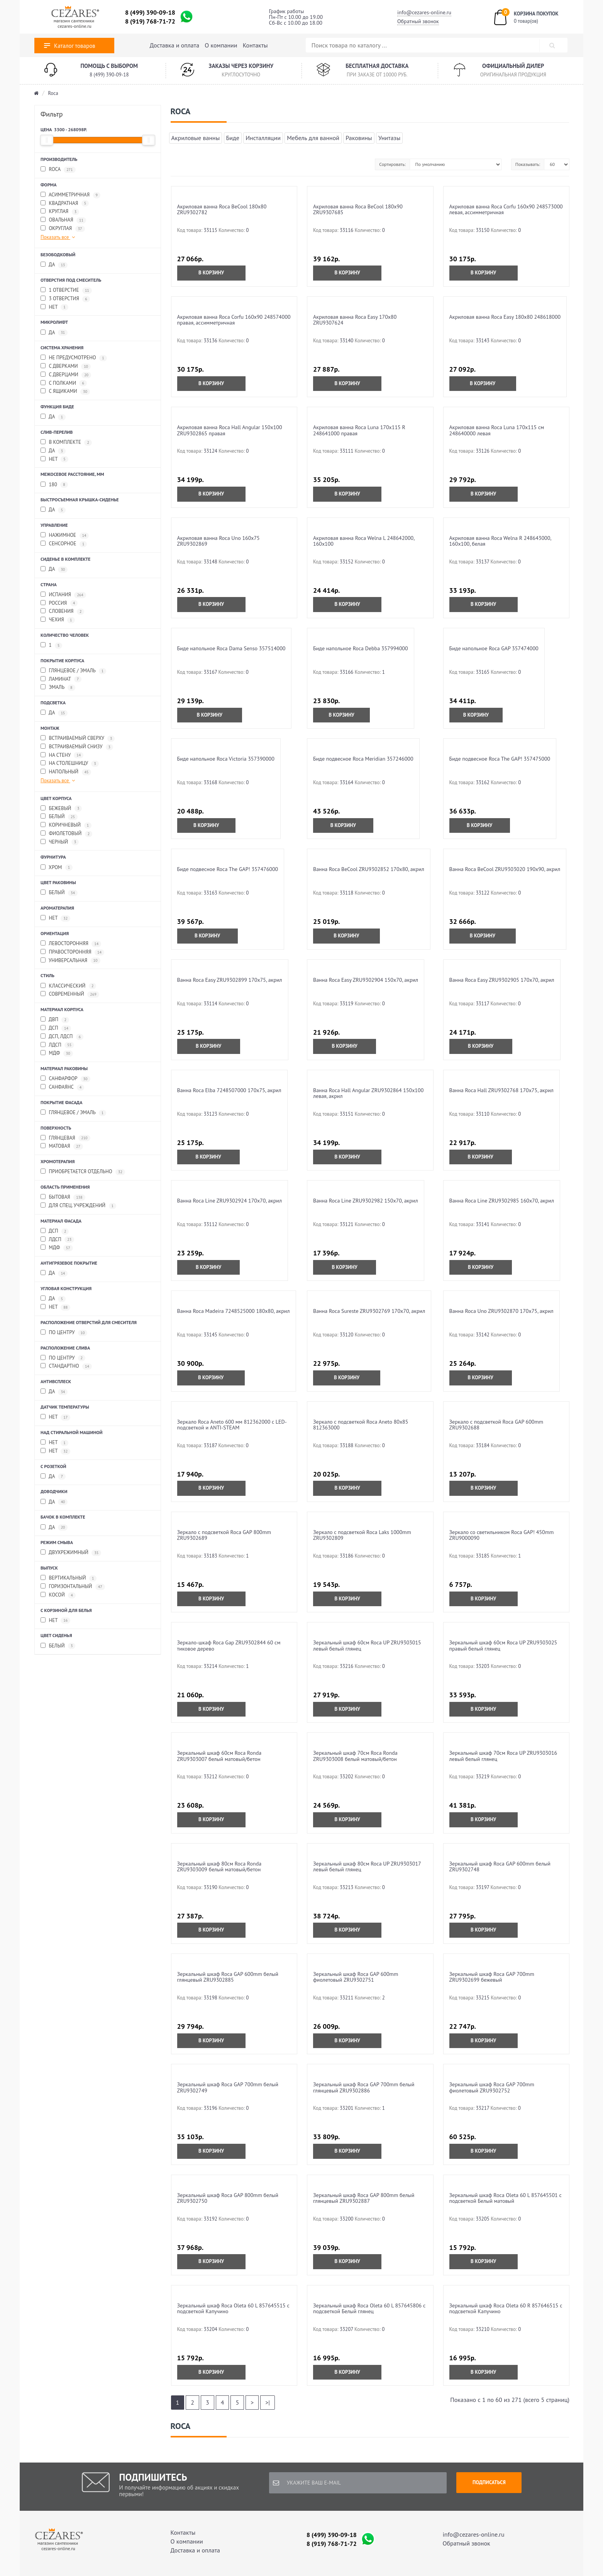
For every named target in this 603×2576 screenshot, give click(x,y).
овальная (63, 220)
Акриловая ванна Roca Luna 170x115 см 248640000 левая (496, 430)
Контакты (255, 45)
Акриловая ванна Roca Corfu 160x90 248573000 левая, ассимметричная (506, 209)
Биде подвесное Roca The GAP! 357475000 (499, 758)
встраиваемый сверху (78, 738)
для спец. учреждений (78, 1206)
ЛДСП (57, 1045)
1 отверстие (66, 290)
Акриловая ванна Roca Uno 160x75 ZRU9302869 (218, 540)
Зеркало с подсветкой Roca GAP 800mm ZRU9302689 (224, 1535)
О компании (221, 45)
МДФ (57, 1053)
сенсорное (64, 544)
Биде (232, 138)
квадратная (65, 203)
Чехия (58, 620)
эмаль (58, 687)
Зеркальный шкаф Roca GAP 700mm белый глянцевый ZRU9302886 (363, 2087)
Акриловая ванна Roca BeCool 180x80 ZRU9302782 (222, 209)
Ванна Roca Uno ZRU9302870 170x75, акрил (501, 1310)
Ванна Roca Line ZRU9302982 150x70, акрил (365, 1200)
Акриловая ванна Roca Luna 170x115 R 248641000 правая (359, 430)
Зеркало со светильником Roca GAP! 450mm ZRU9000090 (501, 1535)
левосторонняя (71, 943)
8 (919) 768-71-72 (150, 21)
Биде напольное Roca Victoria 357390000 (225, 758)
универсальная (70, 960)
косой (58, 1595)
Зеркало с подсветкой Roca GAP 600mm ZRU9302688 (496, 1424)
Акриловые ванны (195, 138)
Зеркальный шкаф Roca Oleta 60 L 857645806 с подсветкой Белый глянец (369, 2308)
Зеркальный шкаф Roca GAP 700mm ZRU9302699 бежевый (491, 1976)
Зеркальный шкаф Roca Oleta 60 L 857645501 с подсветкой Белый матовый (505, 2198)
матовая (62, 1146)
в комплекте (66, 442)
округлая (63, 228)
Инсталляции (263, 138)
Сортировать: (392, 164)
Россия (59, 603)
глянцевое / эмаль (73, 671)
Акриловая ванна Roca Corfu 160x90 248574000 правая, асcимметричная (234, 319)
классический (68, 986)
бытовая (63, 1197)
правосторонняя (72, 952)
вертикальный (69, 1578)
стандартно (66, 1366)
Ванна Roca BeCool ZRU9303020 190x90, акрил (505, 869)
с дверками (66, 366)
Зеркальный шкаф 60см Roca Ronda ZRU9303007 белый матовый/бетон (219, 1755)
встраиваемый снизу (77, 747)
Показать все (58, 237)
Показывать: (527, 164)
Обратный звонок (418, 21)
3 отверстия (65, 299)
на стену (62, 755)
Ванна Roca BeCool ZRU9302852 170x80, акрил (368, 869)
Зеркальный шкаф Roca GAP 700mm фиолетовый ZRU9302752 (491, 2087)
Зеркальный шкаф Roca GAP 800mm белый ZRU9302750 (227, 2198)
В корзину (211, 272)
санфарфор (65, 1079)
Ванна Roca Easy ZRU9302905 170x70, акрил (501, 979)
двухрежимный (71, 1552)
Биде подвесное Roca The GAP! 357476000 (227, 869)
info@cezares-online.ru (424, 12)
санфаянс (62, 1087)
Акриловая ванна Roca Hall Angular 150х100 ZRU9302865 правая (229, 430)
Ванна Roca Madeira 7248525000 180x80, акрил (233, 1310)
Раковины (359, 138)
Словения (62, 611)
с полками (64, 383)
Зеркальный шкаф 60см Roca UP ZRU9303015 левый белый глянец (367, 1645)
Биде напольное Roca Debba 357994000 (360, 648)
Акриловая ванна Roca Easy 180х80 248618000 (505, 316)
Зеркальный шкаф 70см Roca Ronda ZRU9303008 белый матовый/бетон (355, 1755)
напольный (66, 772)
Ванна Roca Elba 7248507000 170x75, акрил (229, 1090)
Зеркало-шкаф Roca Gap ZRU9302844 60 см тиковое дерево (229, 1645)
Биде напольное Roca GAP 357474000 (494, 648)
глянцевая (65, 1138)
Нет (55, 1451)
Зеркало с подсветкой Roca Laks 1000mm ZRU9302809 (362, 1535)
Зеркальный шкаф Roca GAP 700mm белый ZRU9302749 (227, 2087)
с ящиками (65, 391)
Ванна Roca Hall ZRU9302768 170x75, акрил (501, 1090)
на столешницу (70, 763)
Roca (53, 93)
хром (57, 867)
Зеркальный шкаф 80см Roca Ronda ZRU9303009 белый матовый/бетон (219, 1866)
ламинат (61, 679)
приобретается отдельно (83, 1172)
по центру (64, 1332)
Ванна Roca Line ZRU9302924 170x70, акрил (229, 1200)
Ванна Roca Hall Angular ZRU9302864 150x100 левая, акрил (368, 1093)
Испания (63, 595)
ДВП (55, 1020)
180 (54, 485)
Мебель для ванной (313, 138)
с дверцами (66, 375)
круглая (60, 211)
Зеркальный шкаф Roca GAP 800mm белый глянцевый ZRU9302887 (363, 2198)
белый (59, 817)
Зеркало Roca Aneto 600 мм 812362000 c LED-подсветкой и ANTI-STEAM (232, 1424)
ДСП (56, 1028)
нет (54, 307)
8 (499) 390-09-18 (150, 12)
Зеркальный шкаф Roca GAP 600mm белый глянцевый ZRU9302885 (227, 1976)
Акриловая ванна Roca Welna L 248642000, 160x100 (363, 540)
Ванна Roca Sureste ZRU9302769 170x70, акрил (369, 1310)
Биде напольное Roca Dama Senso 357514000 (231, 648)
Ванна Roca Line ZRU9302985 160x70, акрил (501, 1200)
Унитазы (389, 138)
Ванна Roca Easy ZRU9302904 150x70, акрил (365, 979)
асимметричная (70, 195)
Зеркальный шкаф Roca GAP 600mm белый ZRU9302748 (499, 1866)
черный (60, 842)
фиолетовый (66, 833)
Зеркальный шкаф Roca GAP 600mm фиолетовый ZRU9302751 (355, 1976)
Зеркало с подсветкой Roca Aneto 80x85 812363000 (360, 1424)
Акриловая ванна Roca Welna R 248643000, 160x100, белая (500, 540)
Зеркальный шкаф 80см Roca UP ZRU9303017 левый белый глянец (367, 1866)
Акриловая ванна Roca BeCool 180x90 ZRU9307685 (358, 209)
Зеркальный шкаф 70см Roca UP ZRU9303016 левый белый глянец (503, 1755)
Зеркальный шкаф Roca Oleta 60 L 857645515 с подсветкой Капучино (233, 2308)
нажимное (65, 535)
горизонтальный (73, 1586)
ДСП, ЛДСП (62, 1036)
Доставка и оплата (174, 45)
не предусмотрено (74, 358)
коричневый (66, 825)
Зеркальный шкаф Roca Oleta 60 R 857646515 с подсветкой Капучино (505, 2308)
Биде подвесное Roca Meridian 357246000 (363, 758)
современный (70, 994)
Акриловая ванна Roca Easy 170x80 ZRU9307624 (354, 319)
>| (267, 2402)
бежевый (61, 808)
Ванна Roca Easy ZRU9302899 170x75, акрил (229, 979)
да (54, 265)
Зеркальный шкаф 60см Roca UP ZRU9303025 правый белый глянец (503, 1645)
